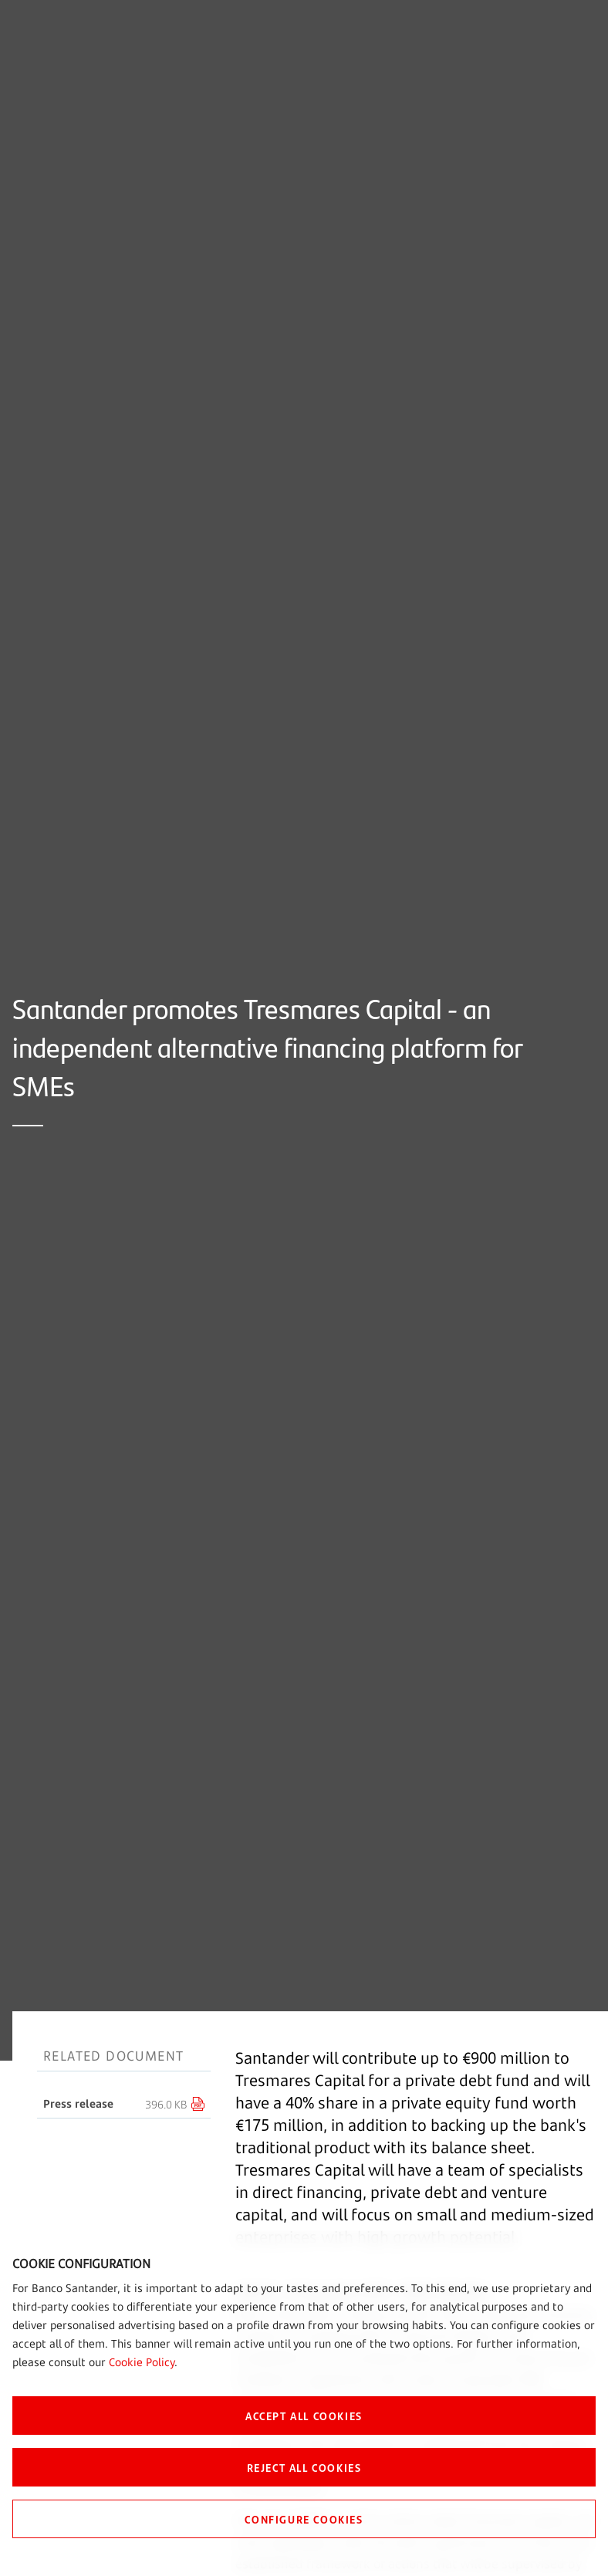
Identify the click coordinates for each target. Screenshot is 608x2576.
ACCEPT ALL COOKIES (304, 2415)
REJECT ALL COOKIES (304, 2467)
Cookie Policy (141, 2362)
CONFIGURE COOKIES (304, 2519)
